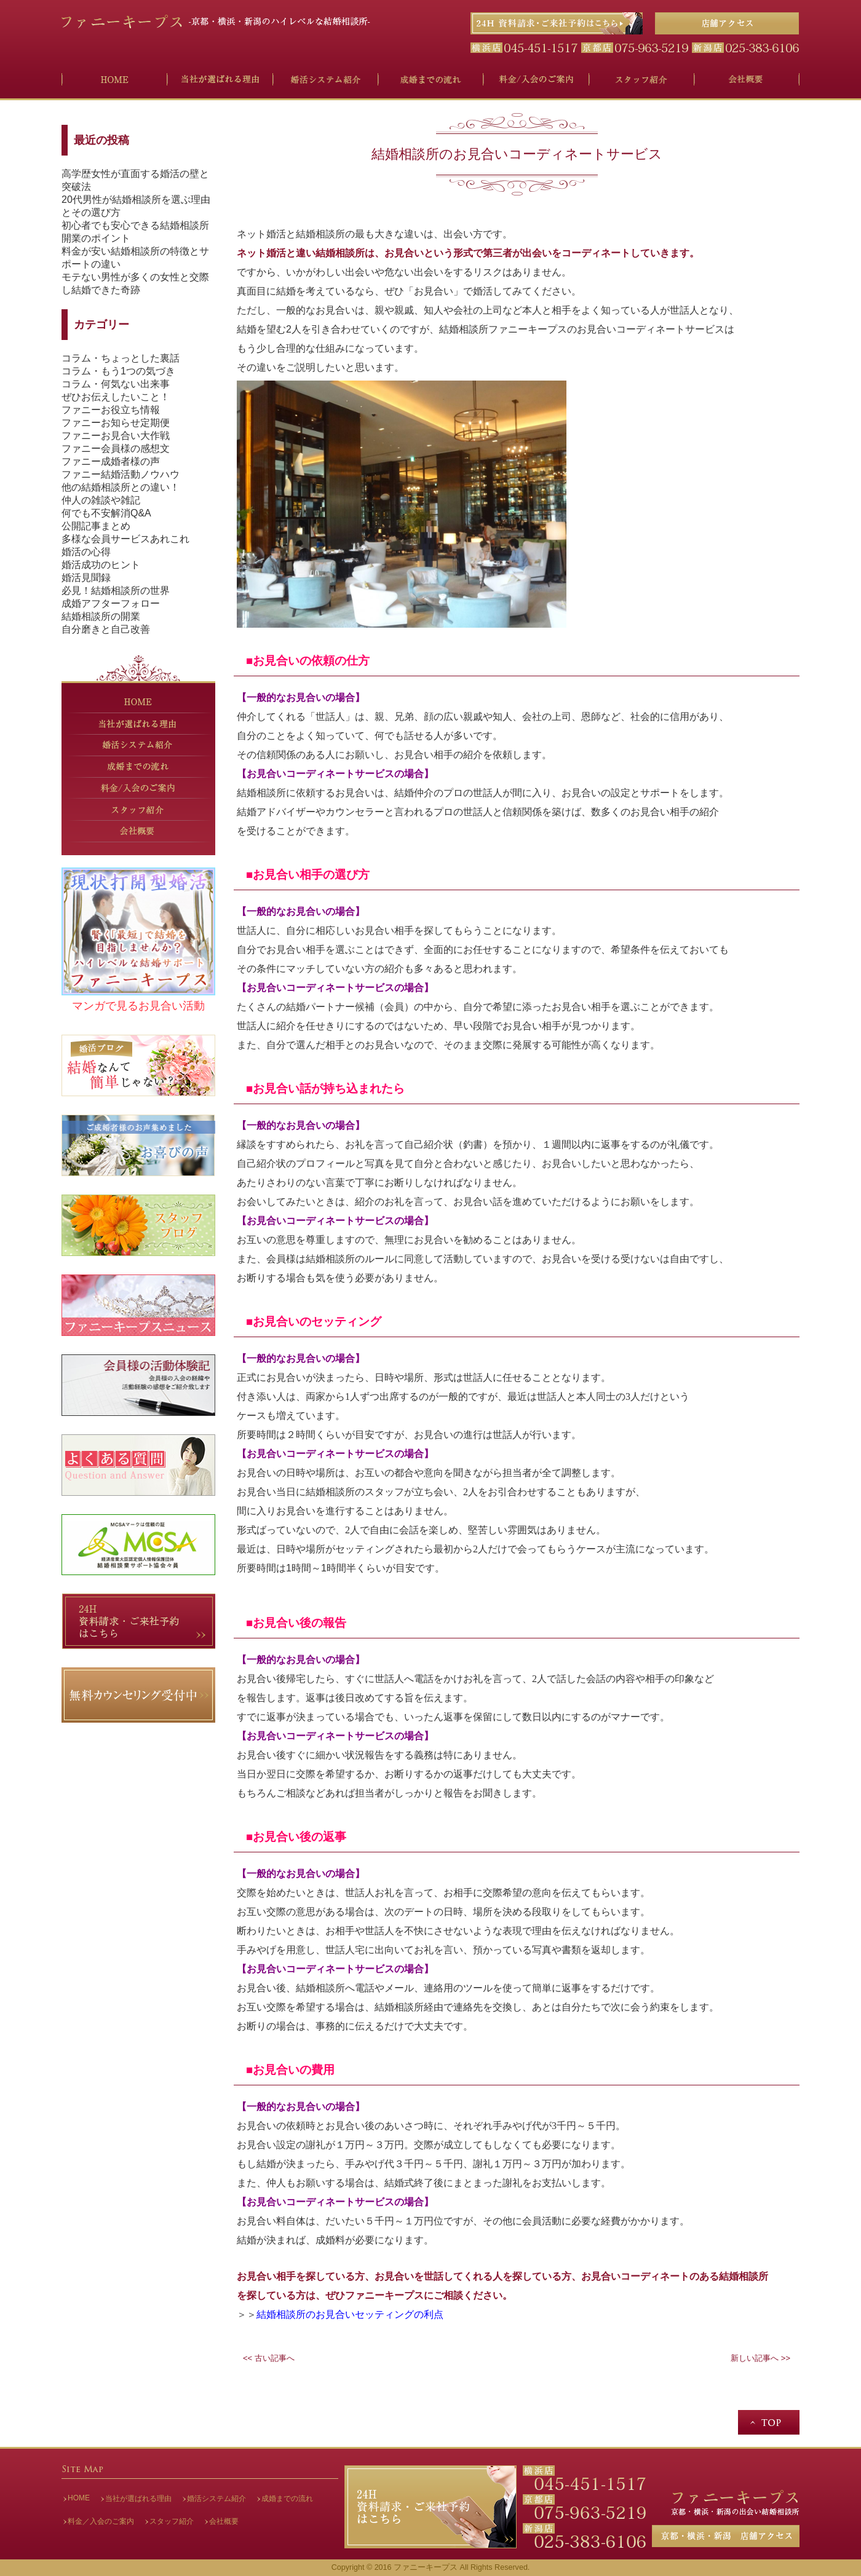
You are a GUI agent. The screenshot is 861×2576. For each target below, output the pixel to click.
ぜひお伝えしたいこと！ (116, 397)
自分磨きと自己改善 (106, 629)
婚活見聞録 (86, 577)
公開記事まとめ (96, 526)
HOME (79, 2498)
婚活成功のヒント (101, 564)
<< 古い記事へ (269, 2358)
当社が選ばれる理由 (138, 2498)
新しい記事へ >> (760, 2358)
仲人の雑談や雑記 (101, 500)
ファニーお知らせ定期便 (116, 422)
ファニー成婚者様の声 (111, 461)
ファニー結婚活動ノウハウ (121, 474)
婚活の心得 (86, 552)
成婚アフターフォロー (111, 603)
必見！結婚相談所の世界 (116, 590)
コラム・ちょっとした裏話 (121, 358)
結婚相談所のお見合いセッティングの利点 (349, 2314)
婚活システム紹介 (216, 2498)
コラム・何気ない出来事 (116, 384)
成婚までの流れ (287, 2498)
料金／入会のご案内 (101, 2521)
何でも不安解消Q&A (106, 513)
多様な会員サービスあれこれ (125, 539)
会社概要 (224, 2521)
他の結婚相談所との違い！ (121, 487)
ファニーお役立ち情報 (111, 410)
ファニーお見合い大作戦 (116, 435)
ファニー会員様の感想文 (116, 448)
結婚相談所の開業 (101, 616)
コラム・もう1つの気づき (118, 371)
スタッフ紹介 (171, 2521)
